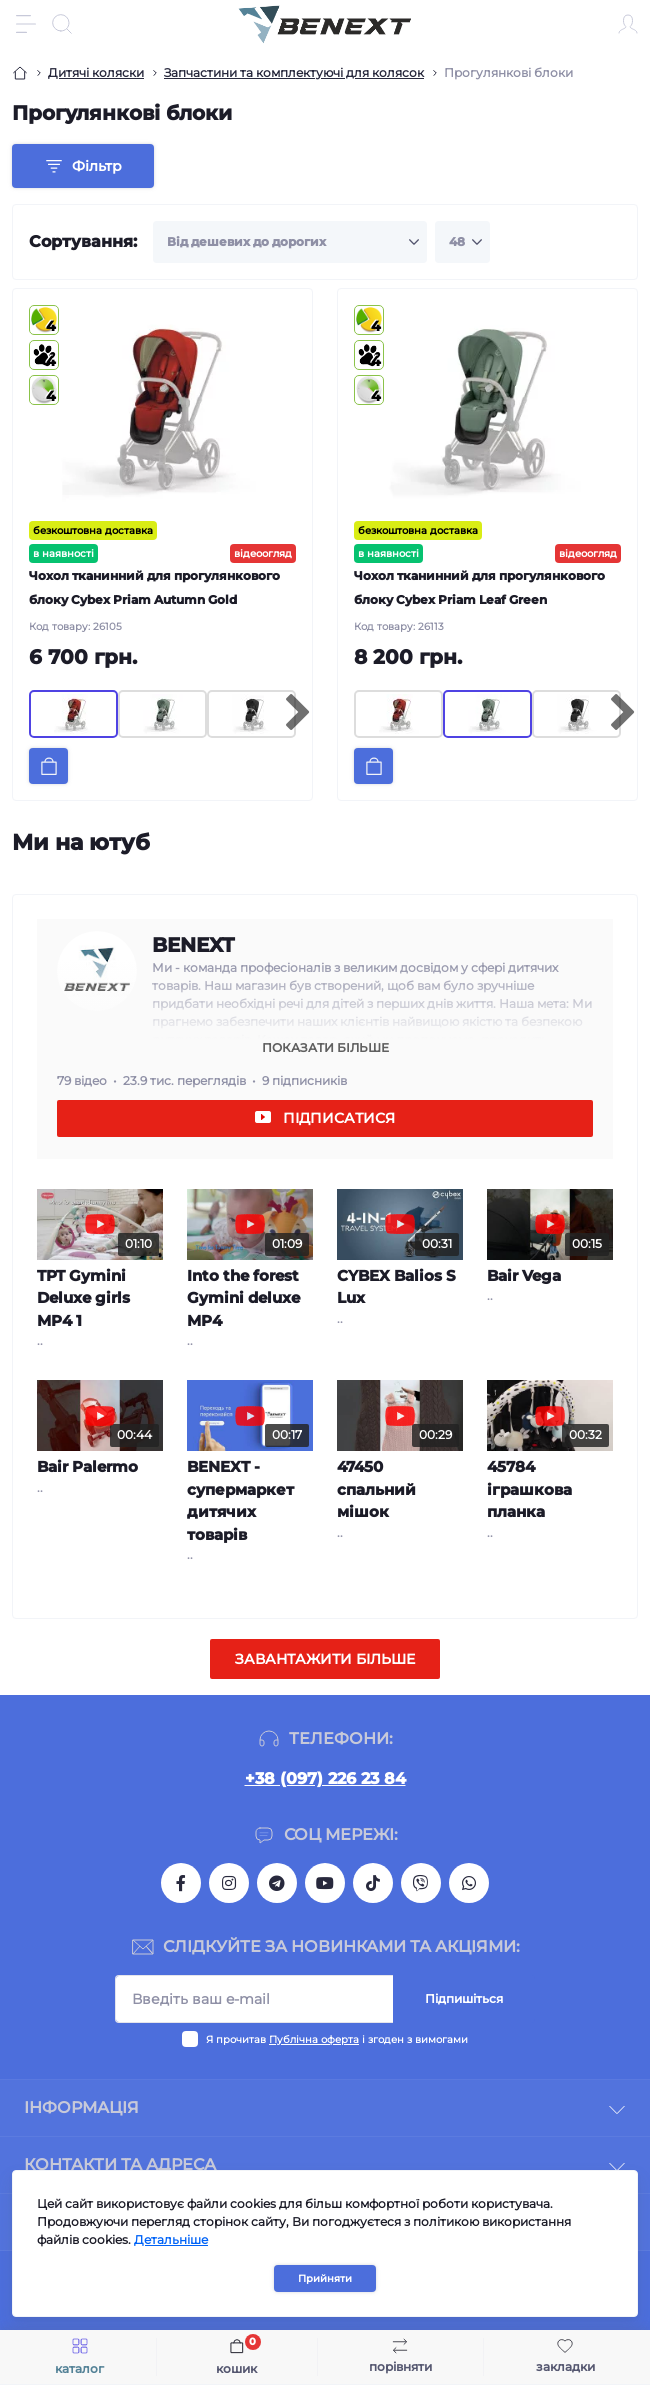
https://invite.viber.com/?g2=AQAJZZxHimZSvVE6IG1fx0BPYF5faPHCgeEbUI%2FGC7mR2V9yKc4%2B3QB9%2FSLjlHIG (421, 1883)
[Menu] (26, 24)
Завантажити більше (325, 1659)
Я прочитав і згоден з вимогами (337, 2039)
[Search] (62, 24)
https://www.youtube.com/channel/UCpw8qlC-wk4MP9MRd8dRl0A (325, 1883)
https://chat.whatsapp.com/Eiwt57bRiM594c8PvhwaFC (469, 1883)
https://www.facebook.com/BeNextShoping (181, 1883)
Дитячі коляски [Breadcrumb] (96, 72)
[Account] (628, 24)
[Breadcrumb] (20, 73)
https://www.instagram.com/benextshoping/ (229, 1883)
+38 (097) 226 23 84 (325, 1778)
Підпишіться (464, 1998)
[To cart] (48, 766)
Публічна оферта (314, 2039)
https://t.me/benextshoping (277, 1883)
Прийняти (325, 2278)
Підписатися (339, 1118)
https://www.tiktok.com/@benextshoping (373, 1883)
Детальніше (171, 2239)
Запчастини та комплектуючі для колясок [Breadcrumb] (294, 72)
